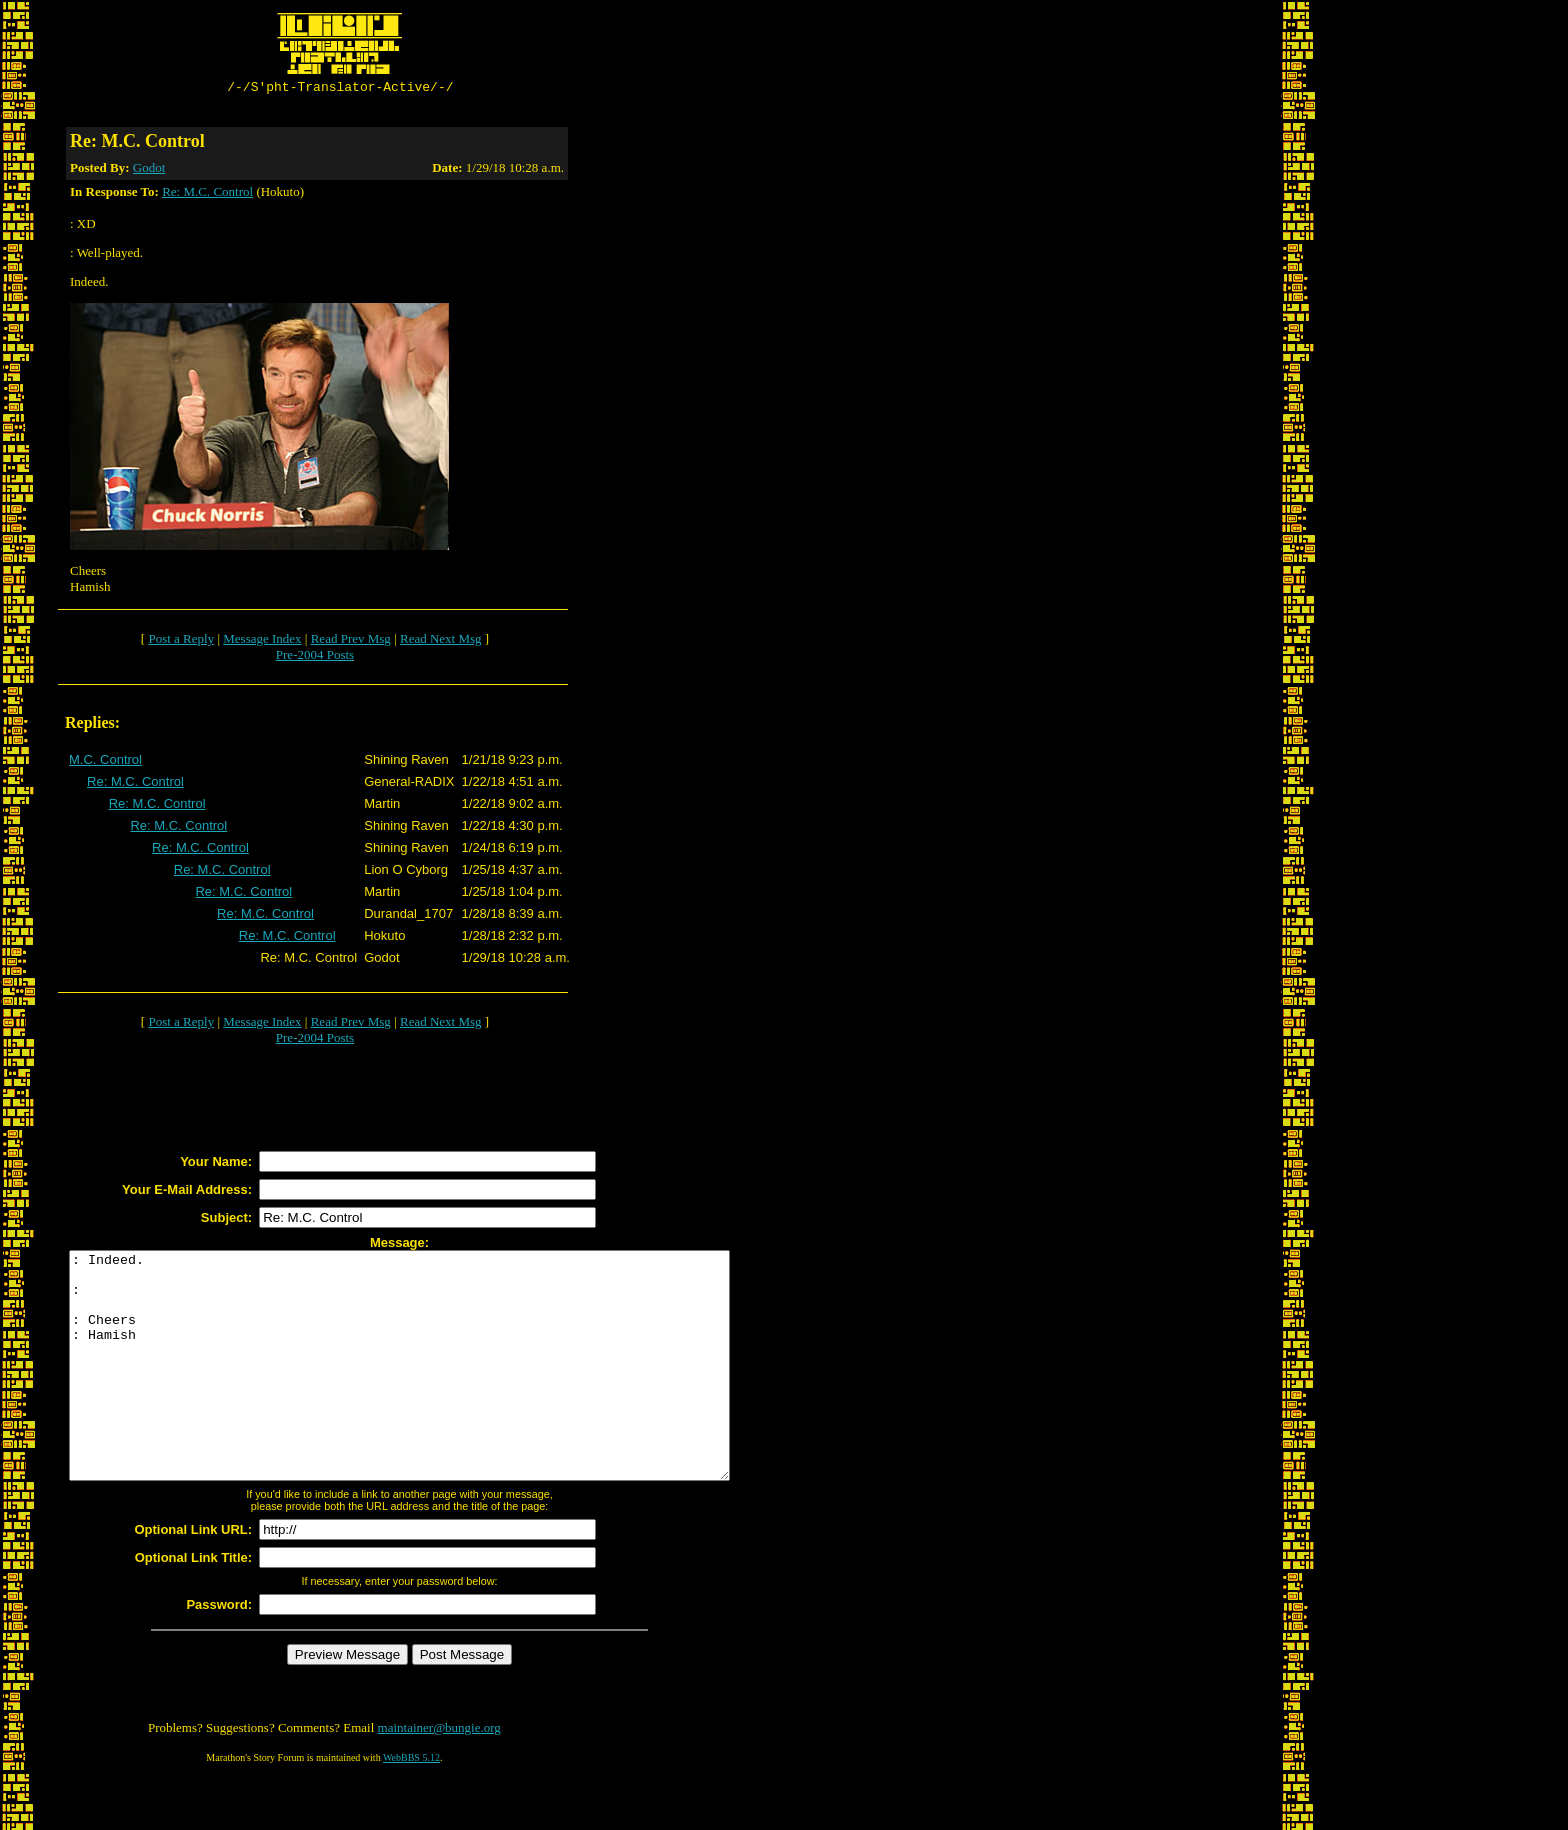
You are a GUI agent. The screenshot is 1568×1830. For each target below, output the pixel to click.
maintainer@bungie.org (439, 1775)
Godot (149, 170)
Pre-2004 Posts (315, 657)
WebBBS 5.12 (411, 1805)
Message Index (262, 641)
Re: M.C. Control (207, 194)
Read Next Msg (441, 641)
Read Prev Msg (351, 641)
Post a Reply (181, 641)
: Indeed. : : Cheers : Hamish (439, 1391)
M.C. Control (105, 762)
